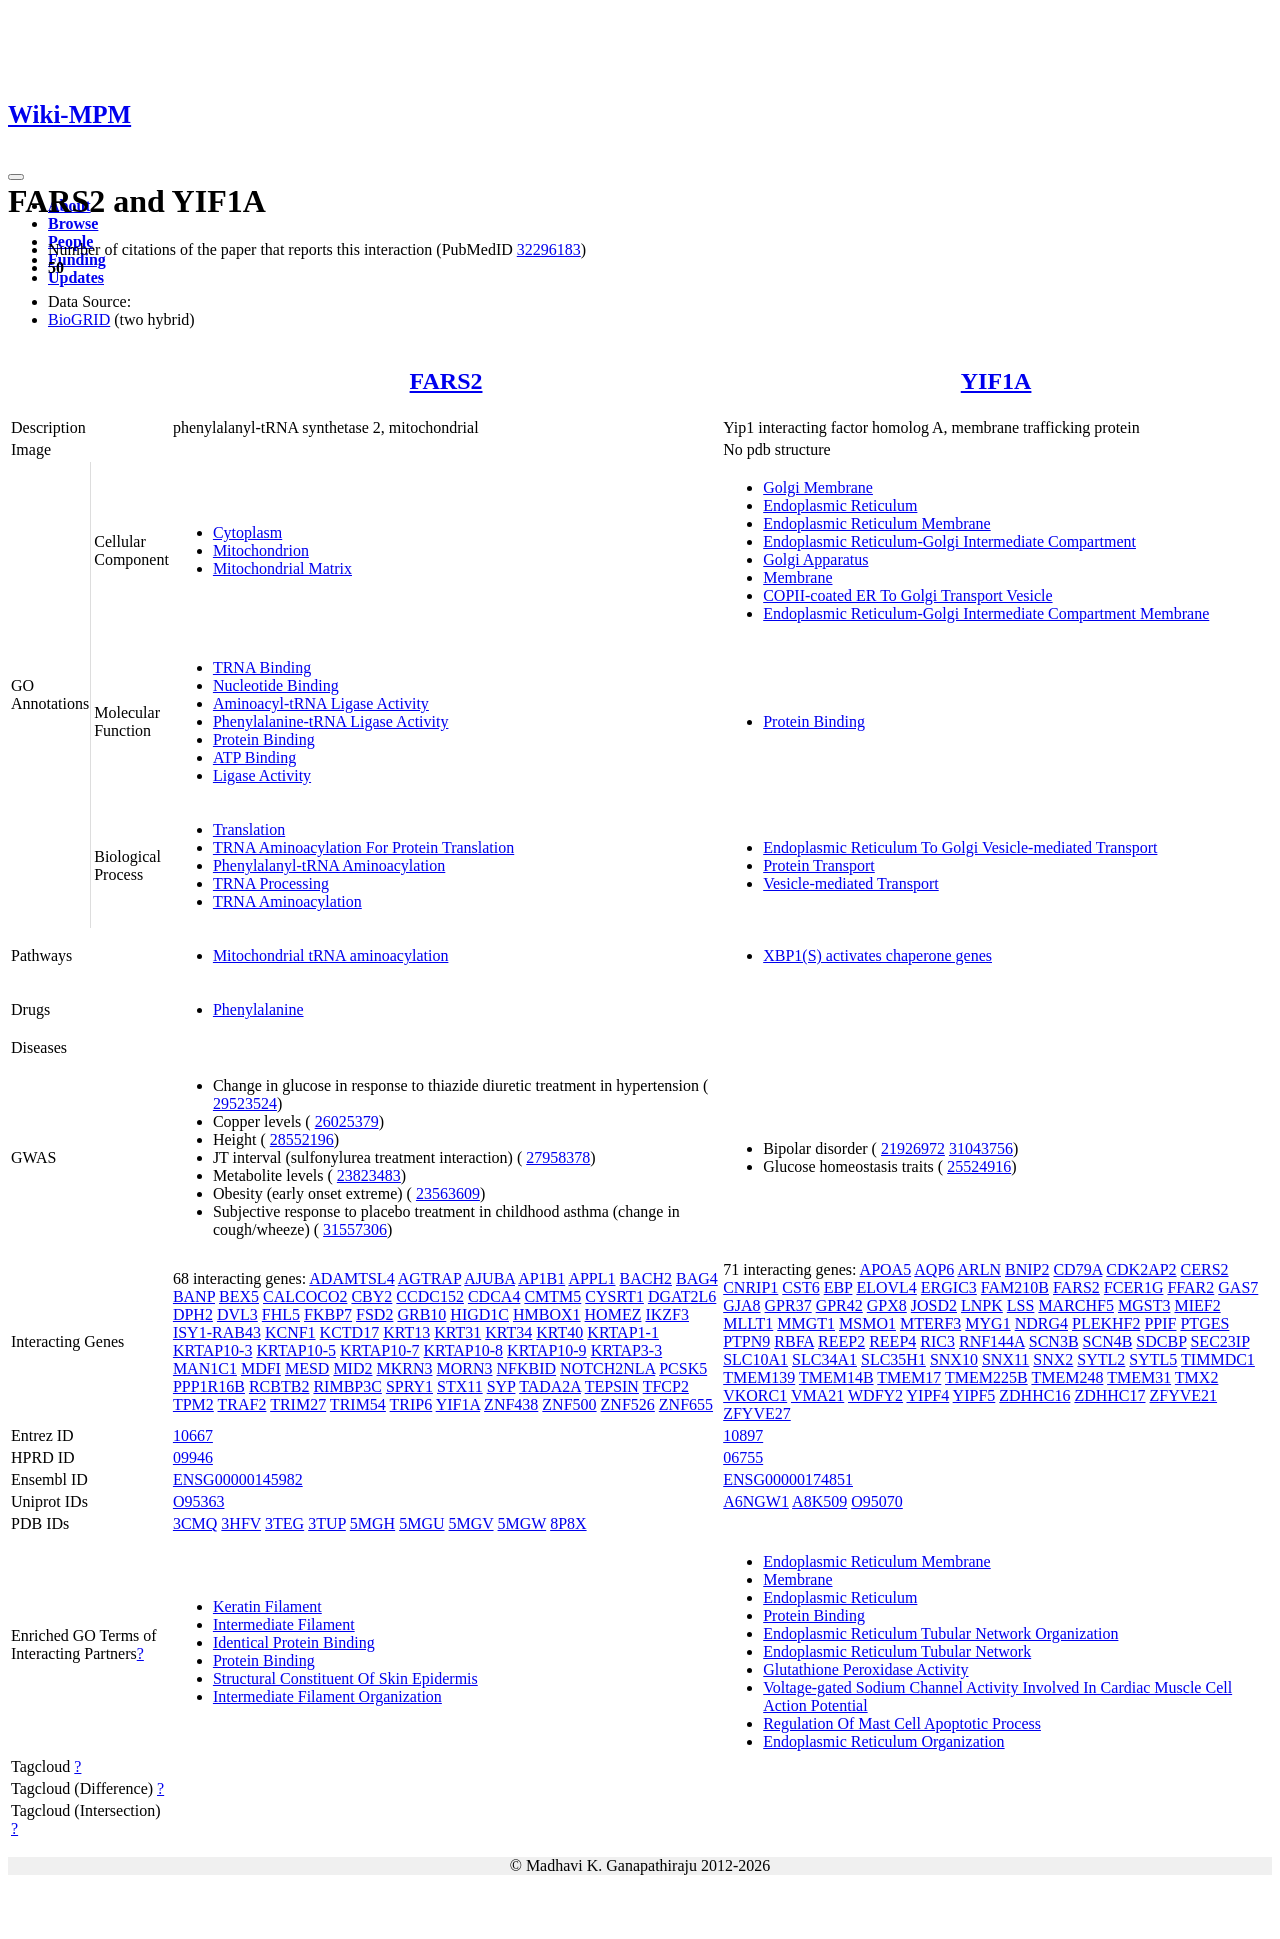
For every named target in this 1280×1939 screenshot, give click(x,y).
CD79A (1077, 1269)
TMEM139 (759, 1377)
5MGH (372, 1523)
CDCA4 (494, 1296)
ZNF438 (511, 1404)
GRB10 (421, 1314)
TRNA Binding (262, 667)
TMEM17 (909, 1377)
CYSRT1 (614, 1296)
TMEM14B (836, 1377)
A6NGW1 (756, 1501)
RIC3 (937, 1341)
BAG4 (697, 1278)
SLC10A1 (755, 1359)
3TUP (327, 1523)
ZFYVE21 (1184, 1395)
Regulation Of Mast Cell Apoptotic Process (902, 1723)
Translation (249, 829)
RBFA (794, 1341)
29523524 (245, 1103)
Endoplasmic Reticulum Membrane (877, 523)
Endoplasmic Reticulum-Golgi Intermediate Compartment (949, 541)
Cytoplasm (247, 532)
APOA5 (886, 1269)
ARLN (979, 1269)
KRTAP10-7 (380, 1350)
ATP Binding (254, 757)
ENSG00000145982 (238, 1479)
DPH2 (193, 1314)
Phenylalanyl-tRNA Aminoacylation (329, 865)
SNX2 (1053, 1359)
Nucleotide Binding (276, 685)
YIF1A (996, 381)
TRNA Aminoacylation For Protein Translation (363, 847)
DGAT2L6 (682, 1296)
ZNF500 (569, 1404)
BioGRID (79, 319)
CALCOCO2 (305, 1296)
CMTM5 (552, 1296)
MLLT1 (748, 1323)
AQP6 (934, 1269)
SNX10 (954, 1359)
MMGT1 (806, 1323)
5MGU (421, 1523)
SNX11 (1005, 1359)
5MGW (522, 1523)
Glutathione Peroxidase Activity (865, 1669)
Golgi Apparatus (815, 559)
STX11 (460, 1386)
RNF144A (992, 1341)
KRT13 (406, 1332)
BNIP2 (1027, 1269)
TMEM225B (986, 1377)
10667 (193, 1435)
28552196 (302, 1139)
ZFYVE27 (757, 1413)
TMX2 (1197, 1377)
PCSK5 (683, 1368)
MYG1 (987, 1323)
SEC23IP (1219, 1341)
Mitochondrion (261, 550)
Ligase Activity (262, 775)
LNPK (982, 1305)
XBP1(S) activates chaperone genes (877, 955)
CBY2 (371, 1296)
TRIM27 (298, 1404)
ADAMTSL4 (351, 1278)
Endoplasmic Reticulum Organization (883, 1741)
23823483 (369, 1175)
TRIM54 (358, 1404)
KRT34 (508, 1332)
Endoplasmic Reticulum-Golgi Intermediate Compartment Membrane (986, 613)
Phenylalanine (258, 1009)
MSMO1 (867, 1323)
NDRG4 (1041, 1323)
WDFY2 (875, 1395)
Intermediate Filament (284, 1624)
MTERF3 (930, 1323)
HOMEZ (613, 1314)
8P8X (568, 1523)
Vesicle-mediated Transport (851, 883)
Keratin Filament (267, 1606)
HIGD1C (479, 1314)
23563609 (448, 1193)
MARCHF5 (1076, 1305)
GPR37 (788, 1305)
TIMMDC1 (1218, 1359)
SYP (501, 1386)
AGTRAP (429, 1278)
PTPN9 (746, 1341)
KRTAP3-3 (627, 1350)
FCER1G (1134, 1287)
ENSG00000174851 (788, 1479)
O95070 (877, 1501)
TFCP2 (666, 1386)
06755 (743, 1457)
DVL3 (237, 1314)
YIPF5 (974, 1395)
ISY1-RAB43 (217, 1332)
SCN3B (1054, 1341)
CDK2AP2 (1141, 1269)
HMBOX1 (547, 1314)
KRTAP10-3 (213, 1350)
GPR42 (839, 1305)
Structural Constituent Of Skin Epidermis (345, 1678)
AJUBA (489, 1278)
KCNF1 (290, 1332)
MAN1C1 (205, 1368)
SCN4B (1108, 1341)
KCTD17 (350, 1332)
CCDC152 (430, 1296)
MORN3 (465, 1368)
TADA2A (550, 1386)
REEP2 (841, 1341)
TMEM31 (1139, 1377)
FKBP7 (328, 1314)
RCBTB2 (279, 1386)
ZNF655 (686, 1404)
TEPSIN (612, 1386)
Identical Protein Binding (294, 1642)
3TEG (284, 1523)
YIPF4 (928, 1395)
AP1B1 (541, 1278)
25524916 (979, 1166)
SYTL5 (1153, 1359)
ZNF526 (628, 1404)
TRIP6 (411, 1404)
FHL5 (281, 1314)
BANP (194, 1296)
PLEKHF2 (1106, 1323)
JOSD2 (934, 1305)
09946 (193, 1457)
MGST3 (1144, 1305)
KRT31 (457, 1332)
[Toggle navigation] (16, 177)
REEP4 (892, 1341)
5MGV (471, 1523)
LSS (1021, 1305)
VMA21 (817, 1395)
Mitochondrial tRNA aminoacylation (331, 955)
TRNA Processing (271, 883)
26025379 (347, 1121)
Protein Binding (264, 739)
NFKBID (527, 1368)
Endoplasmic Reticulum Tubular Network (897, 1651)
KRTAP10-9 (547, 1350)
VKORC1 (755, 1395)
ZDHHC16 (1034, 1395)
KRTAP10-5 (296, 1350)
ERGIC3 (949, 1287)
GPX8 (887, 1305)
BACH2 (646, 1278)
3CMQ (195, 1523)
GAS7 (1238, 1287)
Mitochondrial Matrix (282, 568)
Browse (73, 223)
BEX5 (239, 1296)
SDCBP (1161, 1341)
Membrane (797, 577)
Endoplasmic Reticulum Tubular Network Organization (940, 1633)
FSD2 (374, 1314)
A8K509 (819, 1501)
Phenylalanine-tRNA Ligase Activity (331, 721)
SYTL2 (1101, 1359)
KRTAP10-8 (464, 1350)
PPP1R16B (209, 1386)
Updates (76, 277)
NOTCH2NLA (607, 1368)
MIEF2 (1197, 1305)
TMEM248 (1067, 1377)
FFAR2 (1190, 1287)
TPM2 (193, 1404)
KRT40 (559, 1332)
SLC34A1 (824, 1359)
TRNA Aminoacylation (287, 901)
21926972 (913, 1148)
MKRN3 (404, 1368)
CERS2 (1205, 1269)
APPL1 (591, 1278)
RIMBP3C (347, 1386)
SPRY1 (409, 1386)
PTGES (1204, 1323)
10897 (743, 1435)
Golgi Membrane (818, 487)
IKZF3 (667, 1314)
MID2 (352, 1368)
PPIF (1160, 1323)
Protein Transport (819, 865)
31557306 (355, 1229)
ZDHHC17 (1109, 1395)
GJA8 (741, 1305)
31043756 (981, 1148)
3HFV (241, 1523)
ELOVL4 (886, 1287)
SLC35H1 (893, 1359)
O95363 (199, 1501)
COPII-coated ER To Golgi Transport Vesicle (907, 595)
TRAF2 (242, 1404)
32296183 (549, 249)
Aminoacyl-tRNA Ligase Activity (321, 703)
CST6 (800, 1287)
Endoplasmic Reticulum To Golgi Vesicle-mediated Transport (960, 847)
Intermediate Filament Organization (327, 1696)
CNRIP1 (750, 1287)
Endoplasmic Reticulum (840, 505)
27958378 (558, 1157)
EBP (838, 1287)
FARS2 (446, 381)
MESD (307, 1368)
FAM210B (1015, 1287)
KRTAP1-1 (623, 1332)
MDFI (261, 1368)
